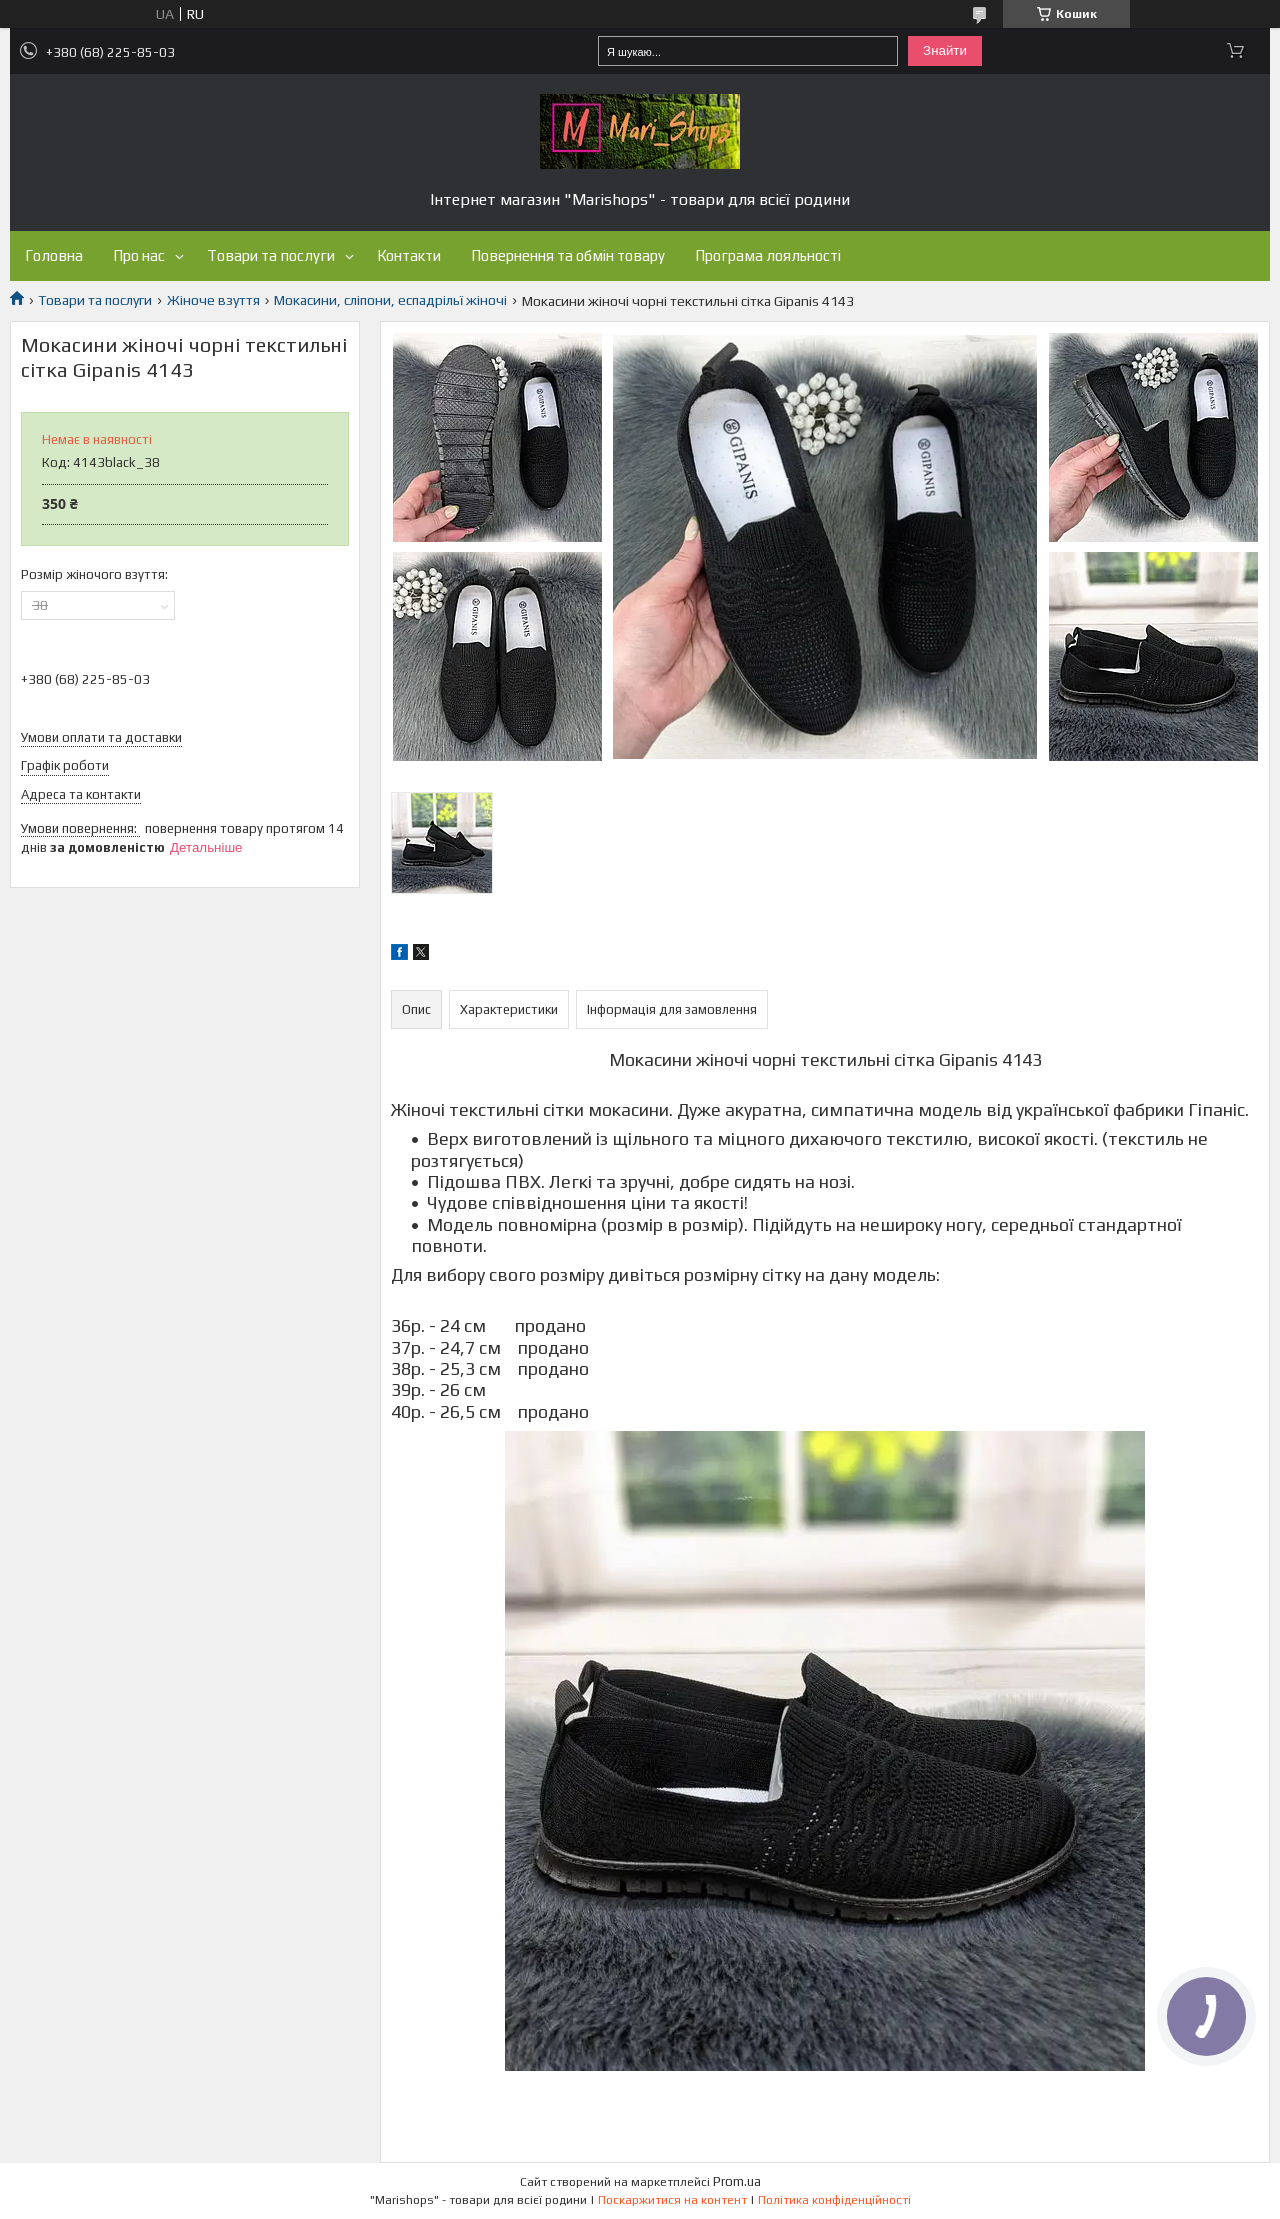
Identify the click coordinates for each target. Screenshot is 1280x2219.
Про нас (139, 255)
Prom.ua (737, 2181)
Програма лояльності (768, 255)
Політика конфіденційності (834, 2200)
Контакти (409, 255)
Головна (54, 255)
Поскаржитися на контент (672, 2200)
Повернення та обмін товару (568, 255)
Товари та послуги (271, 255)
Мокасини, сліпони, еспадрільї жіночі (390, 300)
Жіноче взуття (213, 300)
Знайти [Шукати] (945, 50)
